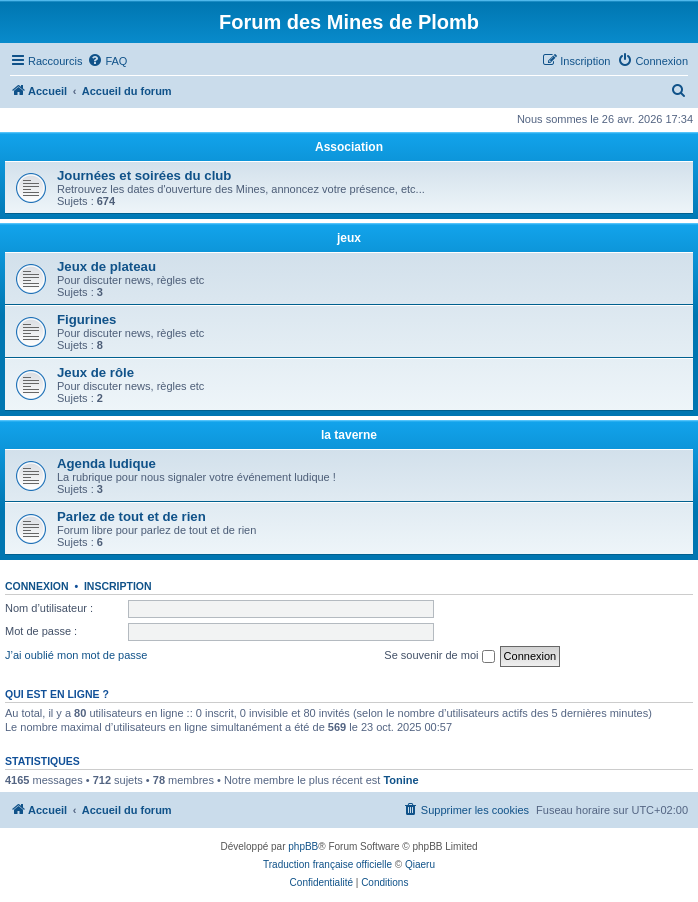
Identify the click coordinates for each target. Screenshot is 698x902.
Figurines (86, 319)
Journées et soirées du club (144, 175)
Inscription (118, 586)
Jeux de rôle (95, 372)
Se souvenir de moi (439, 656)
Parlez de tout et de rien (131, 516)
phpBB (303, 846)
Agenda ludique (106, 463)
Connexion (37, 586)
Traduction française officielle (327, 864)
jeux (349, 238)
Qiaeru (420, 864)
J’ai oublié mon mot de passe (76, 655)
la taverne (349, 435)
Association (349, 147)
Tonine (400, 780)
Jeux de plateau (106, 266)
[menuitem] (107, 61)
